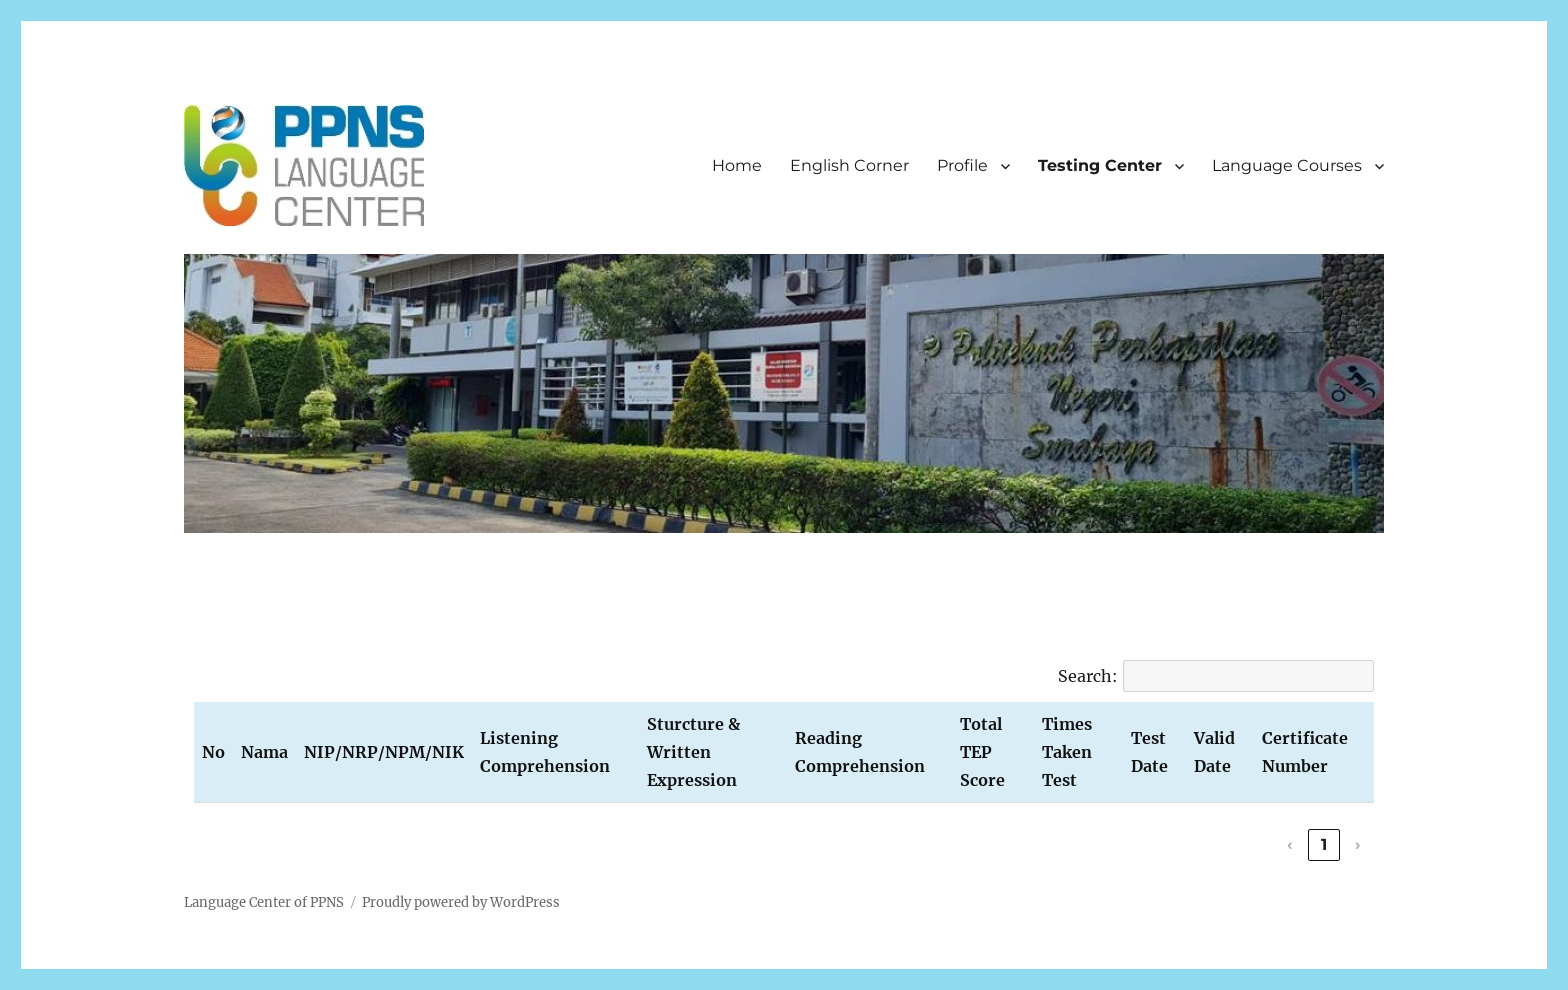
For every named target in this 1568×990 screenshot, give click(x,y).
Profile (962, 165)
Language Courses (1287, 165)
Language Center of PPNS (264, 902)
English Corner (849, 165)
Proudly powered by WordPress (461, 902)
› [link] (1358, 844)
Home (737, 165)
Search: (1088, 676)
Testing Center (1100, 165)
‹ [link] (1290, 844)
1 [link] (1324, 844)
